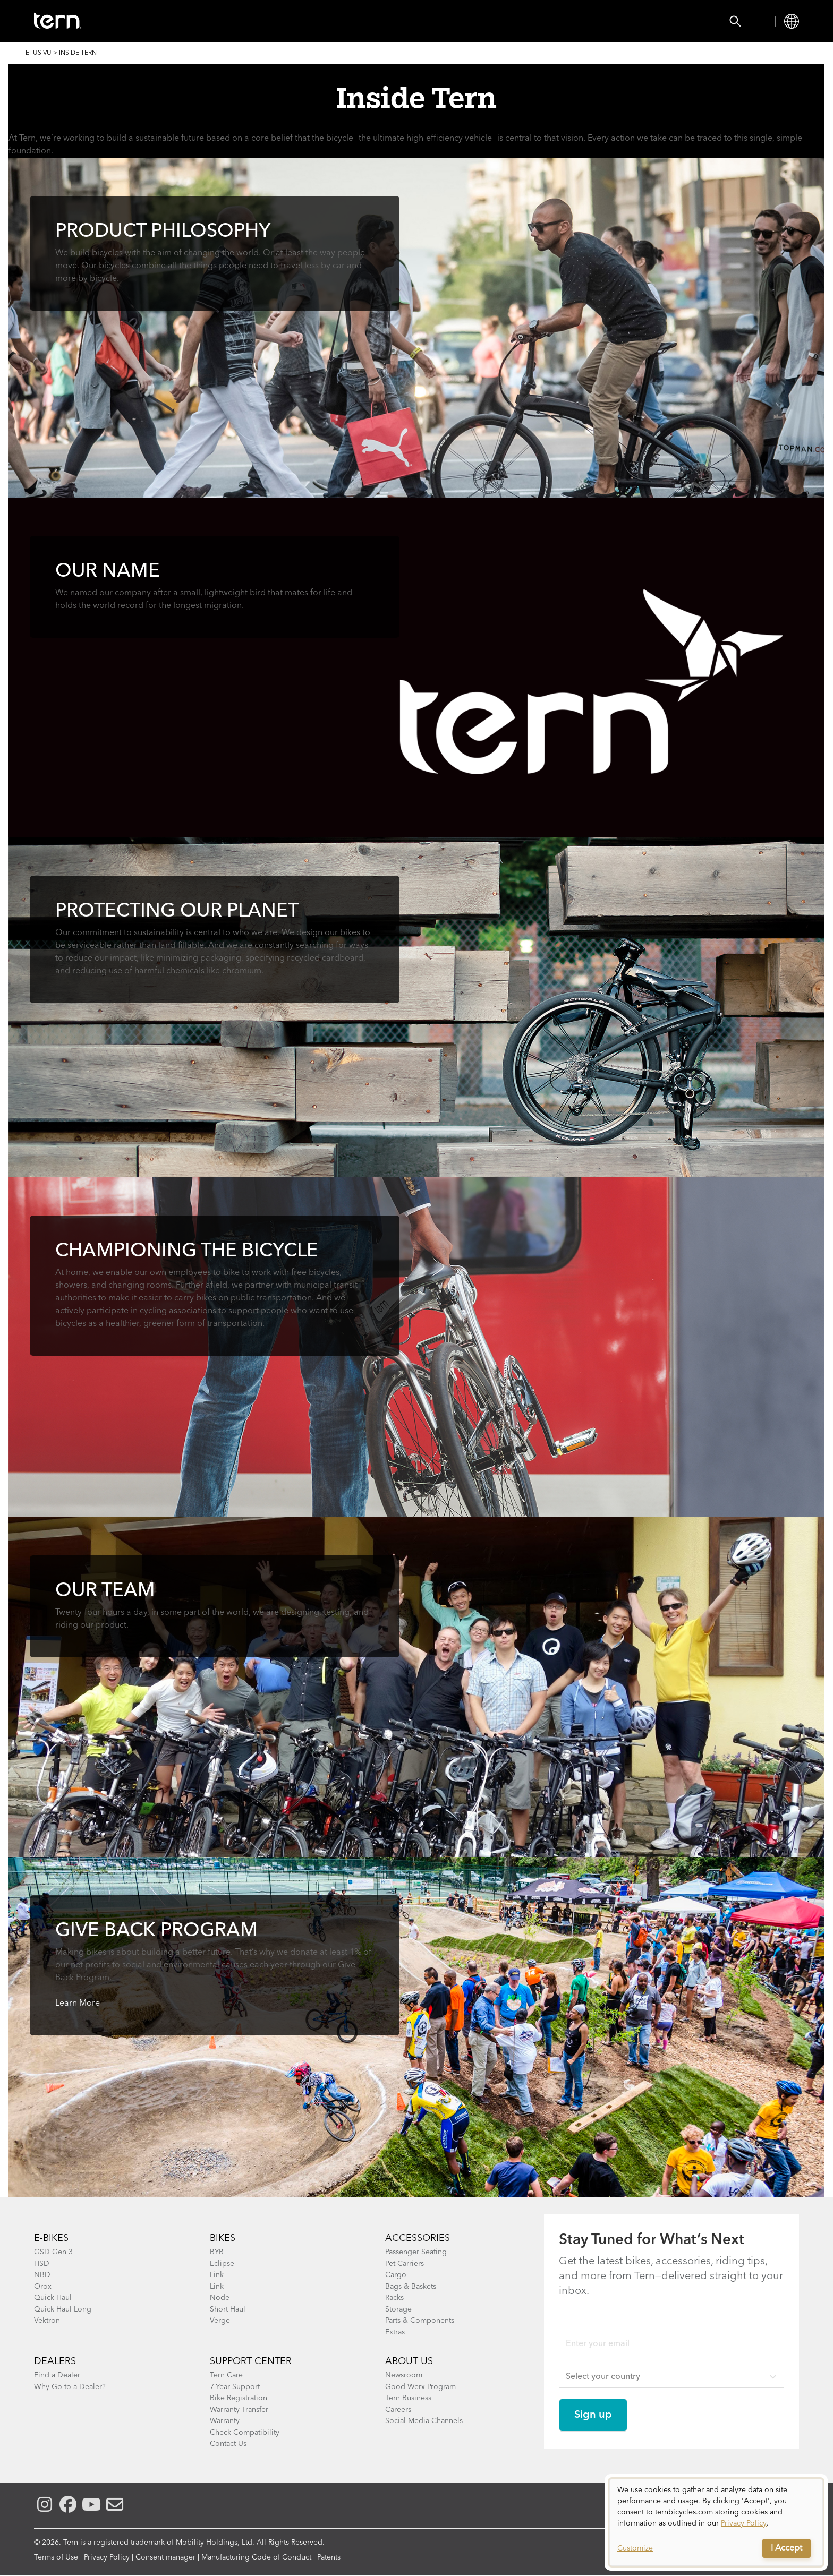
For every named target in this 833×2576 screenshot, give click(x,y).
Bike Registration (238, 2398)
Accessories (222, 21)
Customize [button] (635, 2548)
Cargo (395, 2275)
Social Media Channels (424, 2421)
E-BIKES (51, 2238)
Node (220, 2297)
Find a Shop (301, 21)
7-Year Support (235, 2387)
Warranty (225, 2421)
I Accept (786, 2548)
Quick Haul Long (62, 2309)
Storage (398, 2309)
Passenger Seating (416, 2252)
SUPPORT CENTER (251, 2361)
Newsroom (403, 2375)
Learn (365, 21)
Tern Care (226, 2375)
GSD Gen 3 (53, 2252)
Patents (329, 2557)
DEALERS (55, 2361)
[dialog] (716, 2522)
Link (217, 2275)
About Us (409, 2361)
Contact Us (228, 2443)
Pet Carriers (404, 2263)
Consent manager (165, 2557)
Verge (220, 2320)
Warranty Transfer (239, 2410)
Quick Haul (53, 2297)
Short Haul (227, 2309)
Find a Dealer (57, 2375)
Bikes (159, 21)
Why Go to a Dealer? (70, 2387)
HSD (41, 2263)
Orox (43, 2286)
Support (420, 21)
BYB (217, 2252)
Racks (394, 2297)
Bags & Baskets (410, 2286)
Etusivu (39, 53)
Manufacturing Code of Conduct (256, 2557)
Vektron (47, 2320)
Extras (395, 2332)
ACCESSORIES (417, 2238)
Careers (398, 2410)
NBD (42, 2275)
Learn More (77, 2003)
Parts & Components (419, 2320)
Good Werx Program (420, 2387)
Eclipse (222, 2263)
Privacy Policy (107, 2557)
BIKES (222, 2238)
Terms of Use (56, 2557)
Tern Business (408, 2398)
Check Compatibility (244, 2432)
